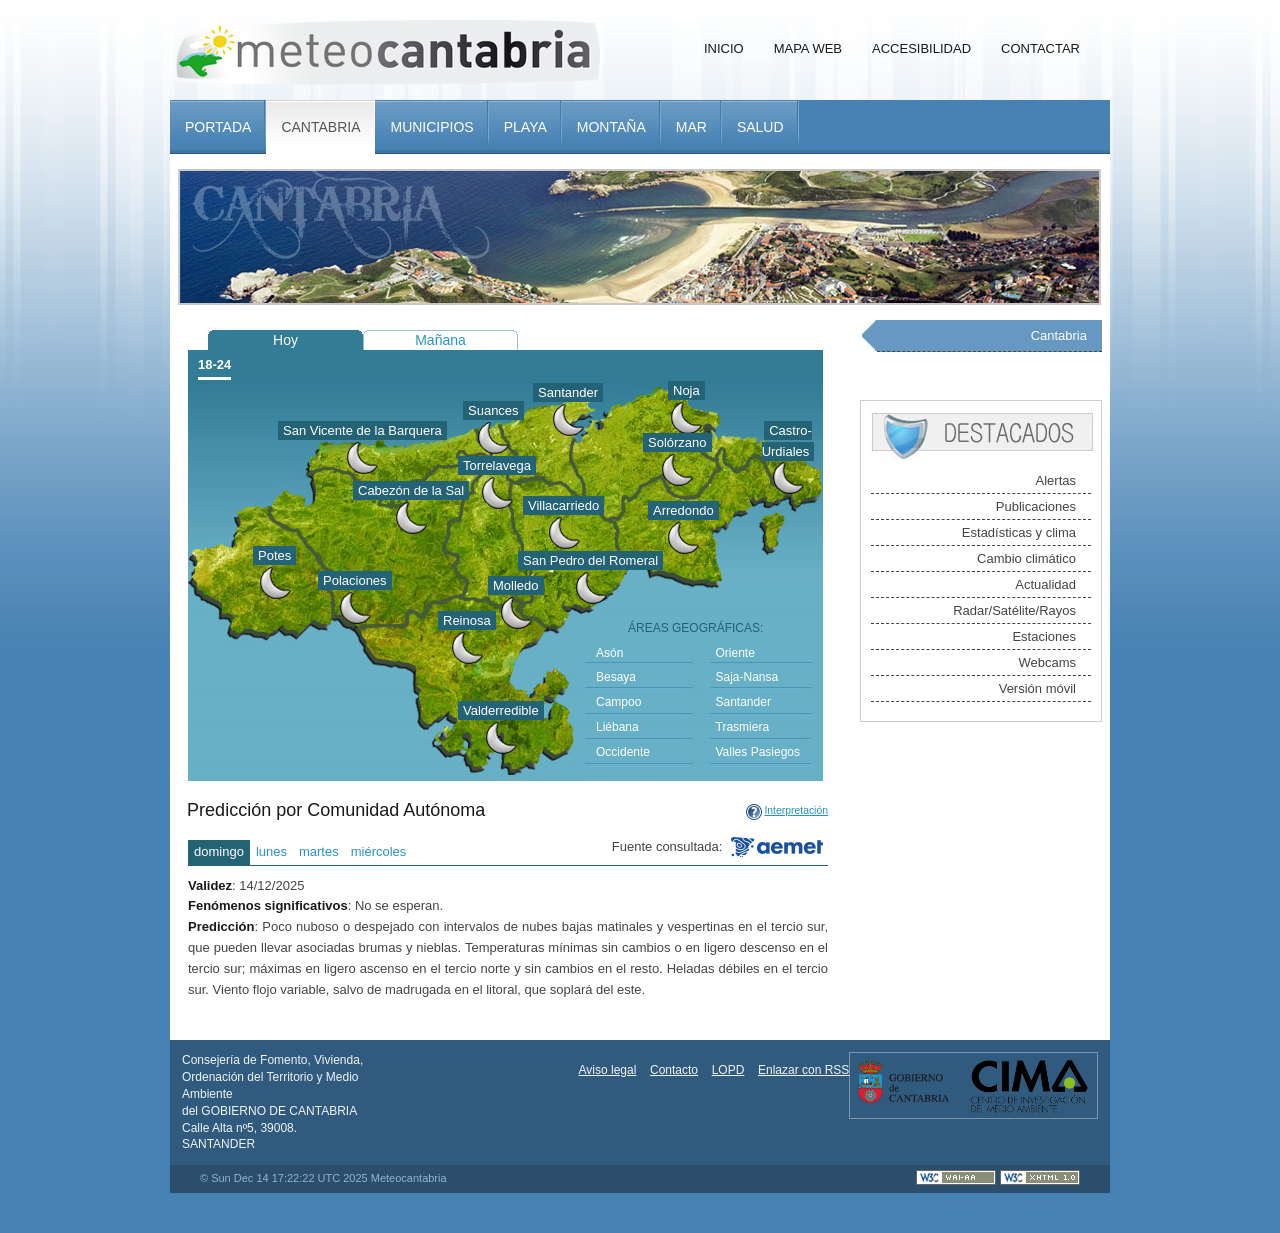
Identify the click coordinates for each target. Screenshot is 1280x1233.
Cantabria (320, 127)
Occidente (623, 752)
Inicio (724, 48)
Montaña (611, 127)
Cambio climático (1026, 558)
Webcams (1047, 662)
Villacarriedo (563, 505)
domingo (219, 851)
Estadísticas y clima (1019, 532)
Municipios (431, 127)
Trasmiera (743, 727)
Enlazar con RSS (803, 1070)
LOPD (728, 1070)
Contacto (674, 1070)
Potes (274, 555)
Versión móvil (1037, 688)
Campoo (618, 702)
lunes (271, 851)
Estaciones (1044, 636)
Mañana (440, 340)
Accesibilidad (921, 48)
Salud (760, 127)
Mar (691, 127)
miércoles (379, 851)
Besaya (616, 677)
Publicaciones (1036, 506)
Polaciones (355, 580)
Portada (218, 127)
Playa (525, 127)
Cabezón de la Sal (411, 490)
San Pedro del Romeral (590, 560)
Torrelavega (497, 465)
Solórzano (677, 442)
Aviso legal (608, 1070)
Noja (686, 390)
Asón (609, 653)
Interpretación (796, 810)
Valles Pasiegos (758, 752)
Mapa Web (808, 48)
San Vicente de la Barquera (362, 430)
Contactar (1040, 48)
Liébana (617, 727)
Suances (493, 410)
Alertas (1056, 480)
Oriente (735, 653)
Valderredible (501, 710)
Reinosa (467, 620)
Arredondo (683, 510)
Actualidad (1045, 584)
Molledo (516, 585)
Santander (568, 392)
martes (319, 851)
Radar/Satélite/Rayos (1014, 610)
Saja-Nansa (747, 677)
